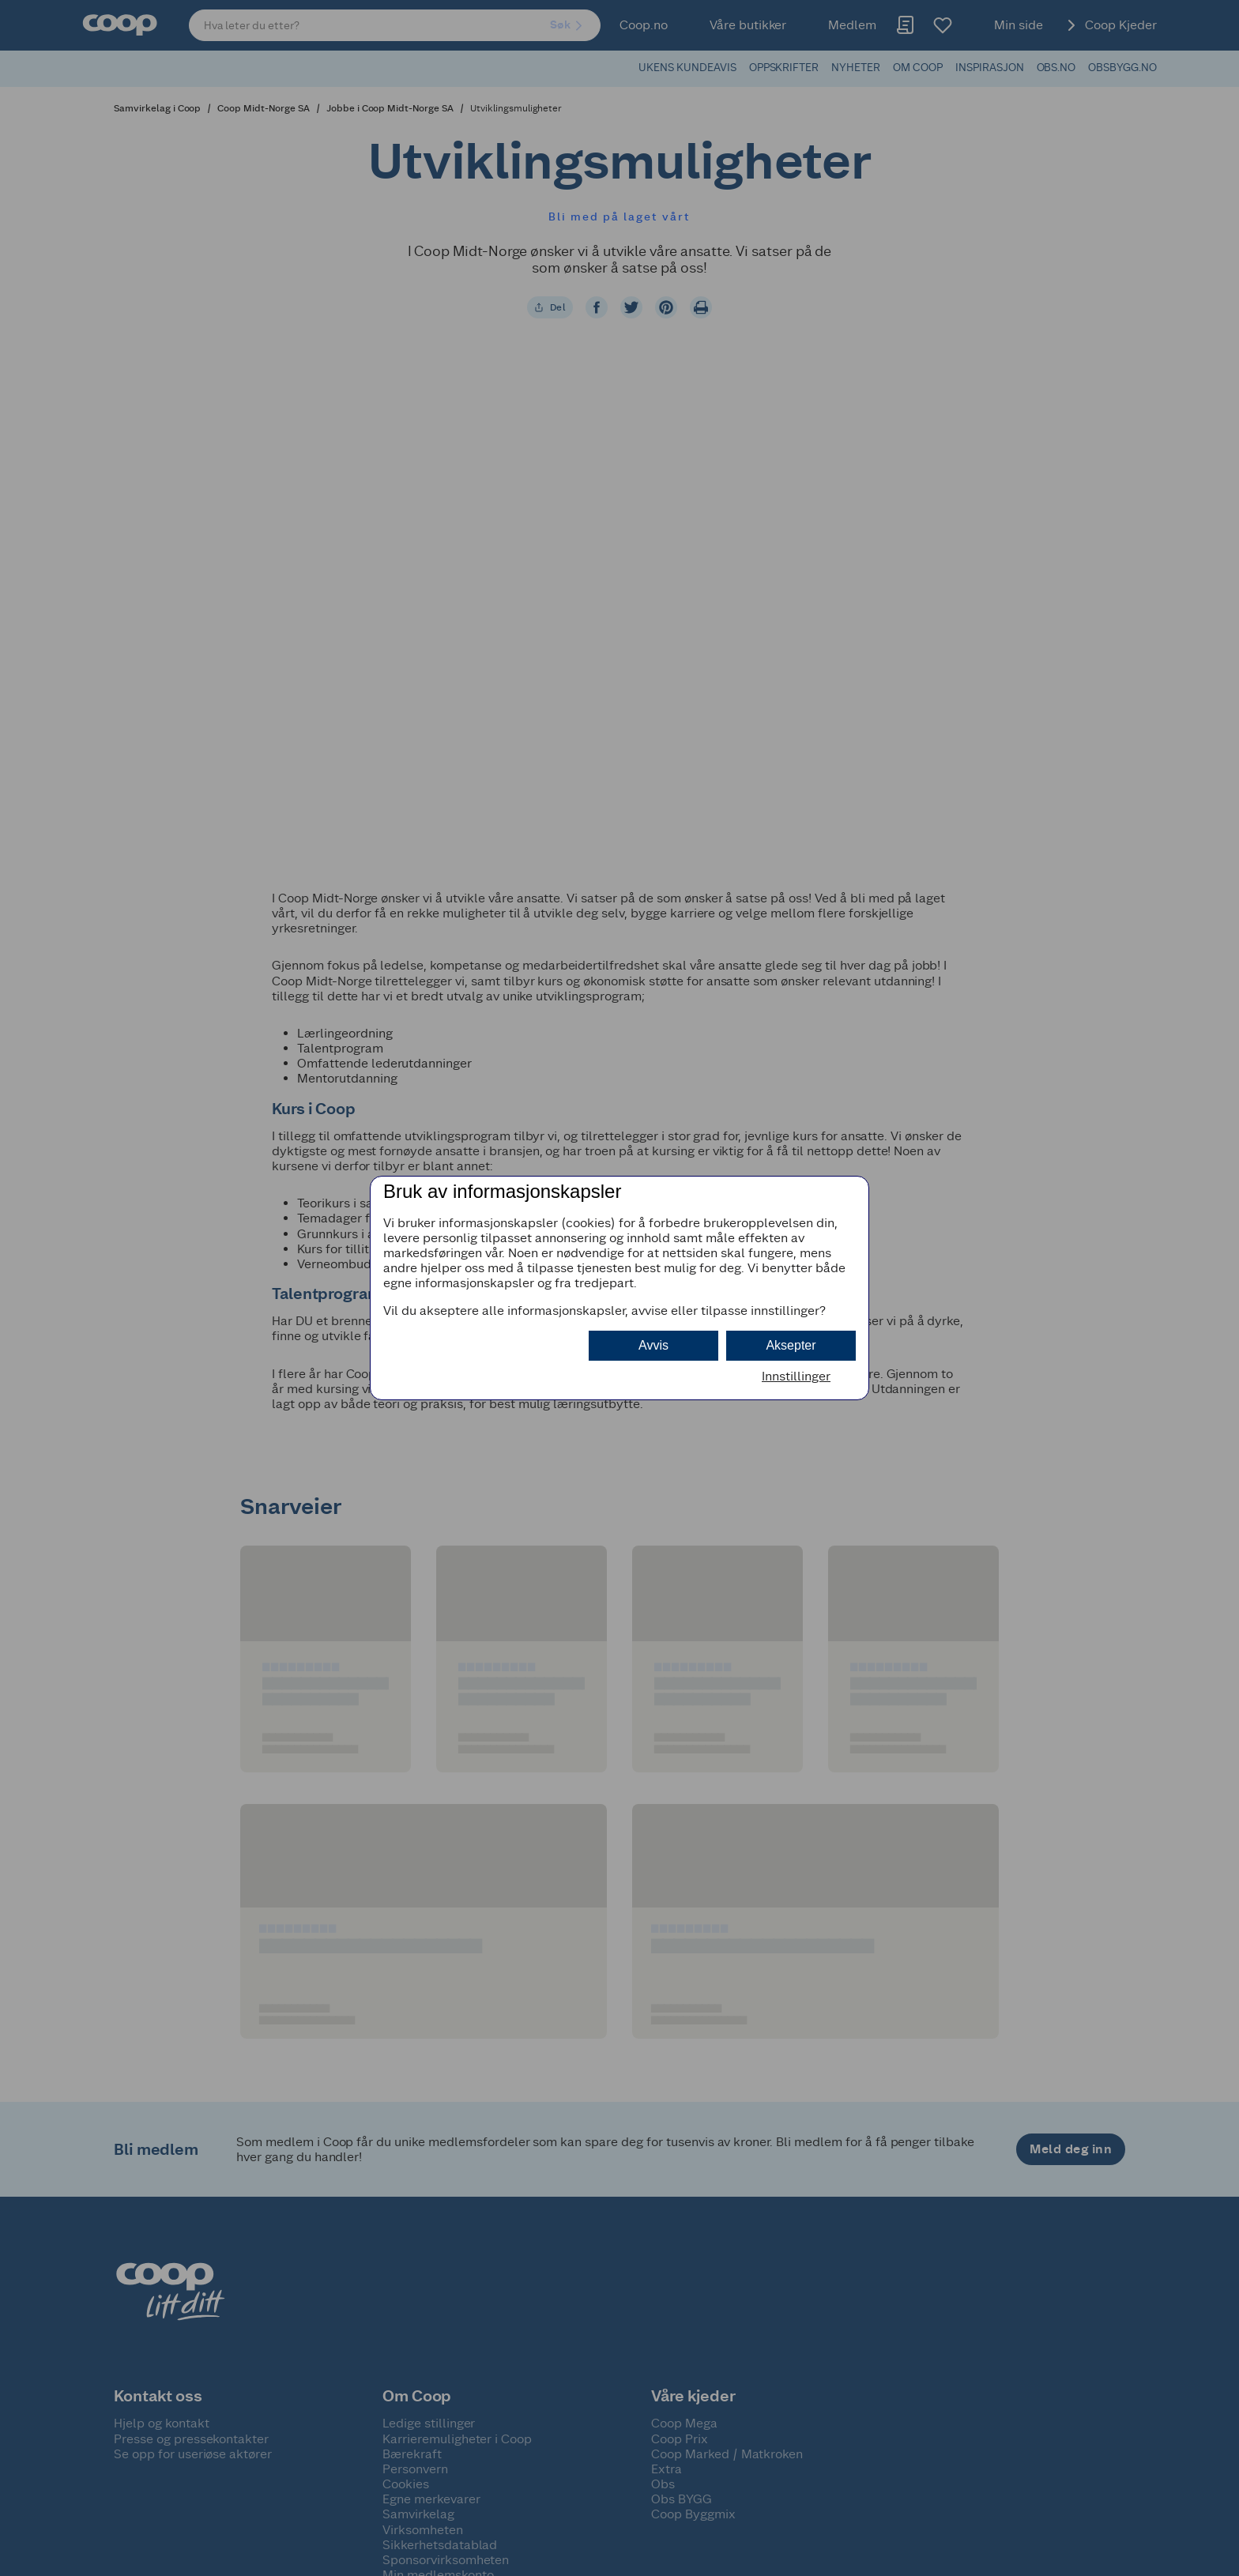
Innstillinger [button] (796, 1376)
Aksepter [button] (790, 1345)
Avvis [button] (653, 1345)
